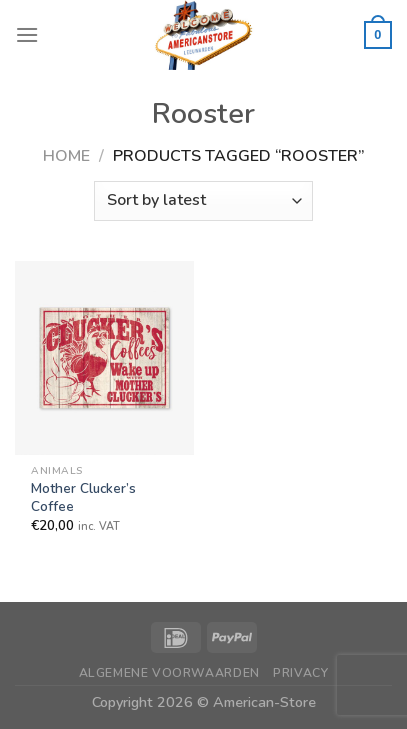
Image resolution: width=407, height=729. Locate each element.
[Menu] (27, 34)
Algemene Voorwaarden (169, 673)
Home (66, 156)
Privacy (300, 673)
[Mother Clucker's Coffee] (104, 358)
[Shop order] (203, 201)
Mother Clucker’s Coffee (83, 497)
